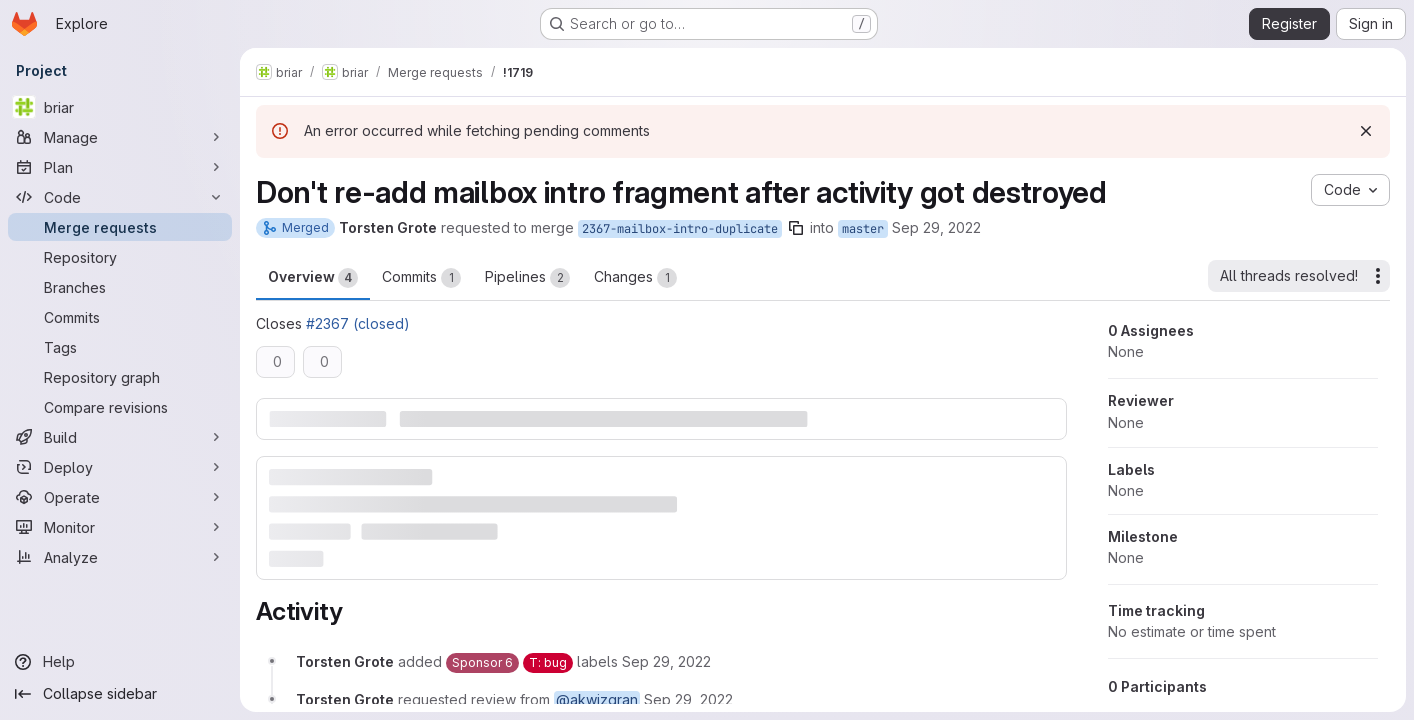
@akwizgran (597, 699)
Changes (635, 278)
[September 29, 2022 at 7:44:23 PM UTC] (666, 661)
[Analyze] (120, 557)
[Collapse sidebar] (120, 694)
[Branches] (120, 287)
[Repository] (120, 257)
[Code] (120, 197)
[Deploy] (120, 467)
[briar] (120, 107)
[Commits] (120, 317)
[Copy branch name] (796, 228)
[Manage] (120, 137)
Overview (313, 278)
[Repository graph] (120, 377)
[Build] (120, 437)
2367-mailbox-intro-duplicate (680, 229)
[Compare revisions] (120, 407)
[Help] (120, 662)
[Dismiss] (1366, 131)
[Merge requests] (120, 227)
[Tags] (120, 347)
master (863, 229)
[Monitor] (120, 527)
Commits (421, 278)
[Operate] (120, 497)
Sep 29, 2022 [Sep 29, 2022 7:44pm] (936, 227)
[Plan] (120, 167)
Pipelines (527, 278)
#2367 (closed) (358, 323)
